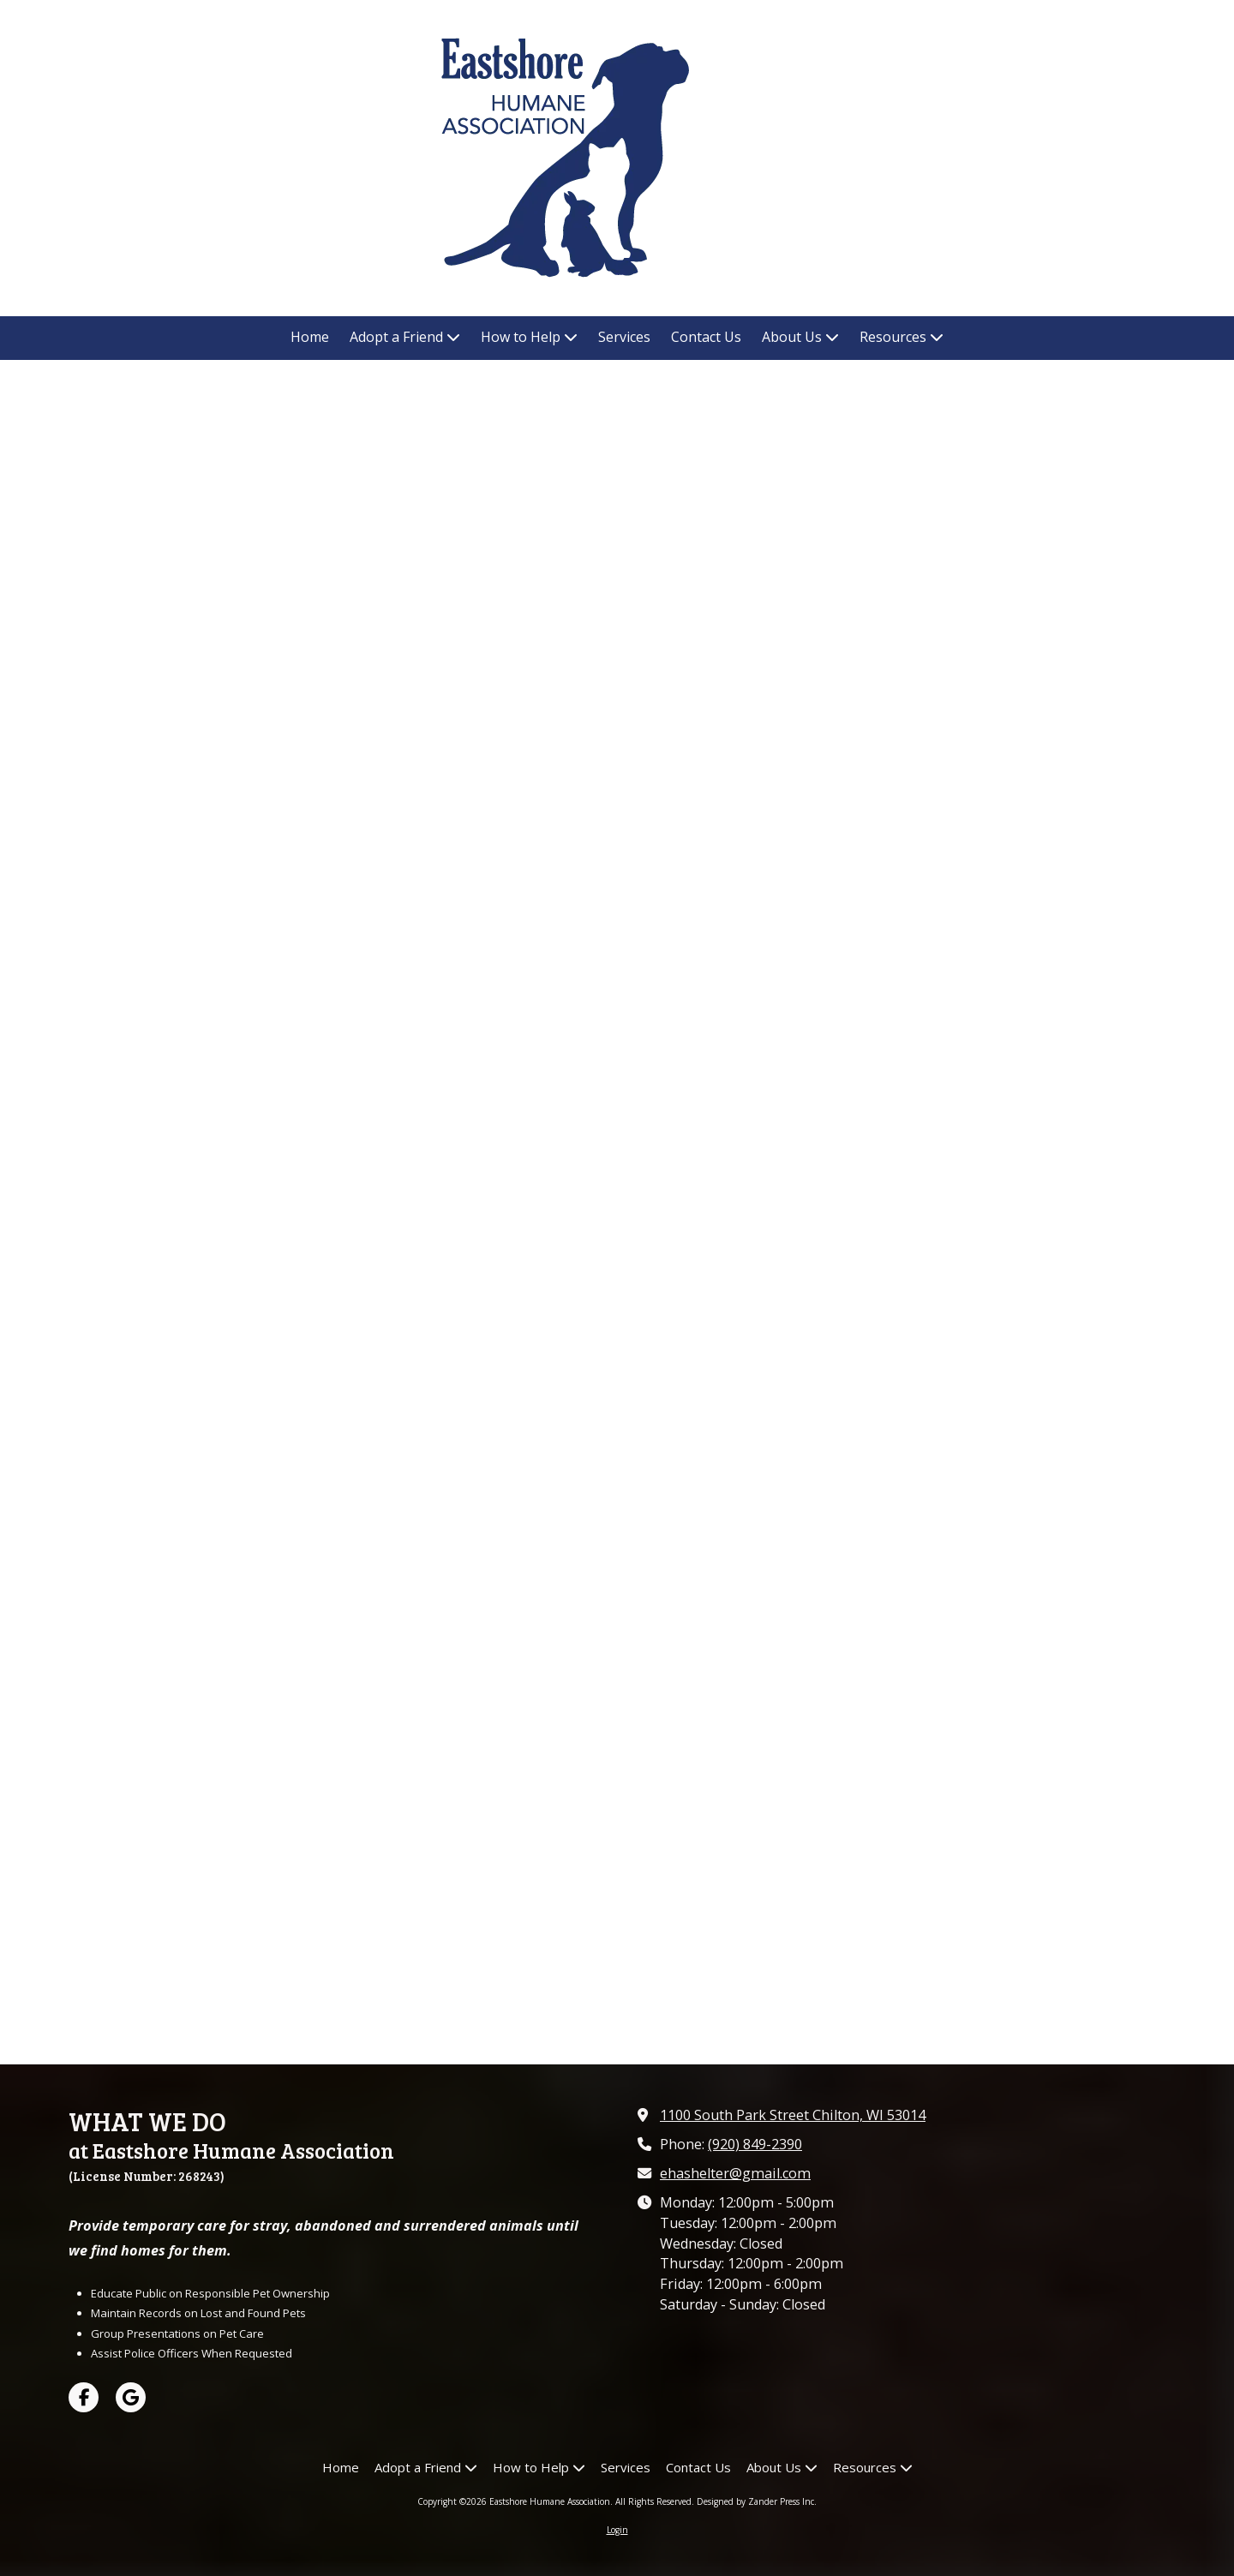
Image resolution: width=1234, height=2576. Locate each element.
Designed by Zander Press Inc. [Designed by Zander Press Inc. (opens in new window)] (757, 2501)
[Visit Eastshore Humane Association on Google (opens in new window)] (131, 2397)
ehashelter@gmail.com (735, 2173)
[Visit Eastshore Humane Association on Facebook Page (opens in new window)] (84, 2397)
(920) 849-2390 (755, 2144)
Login (617, 2530)
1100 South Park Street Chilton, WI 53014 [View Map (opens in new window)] (793, 2115)
